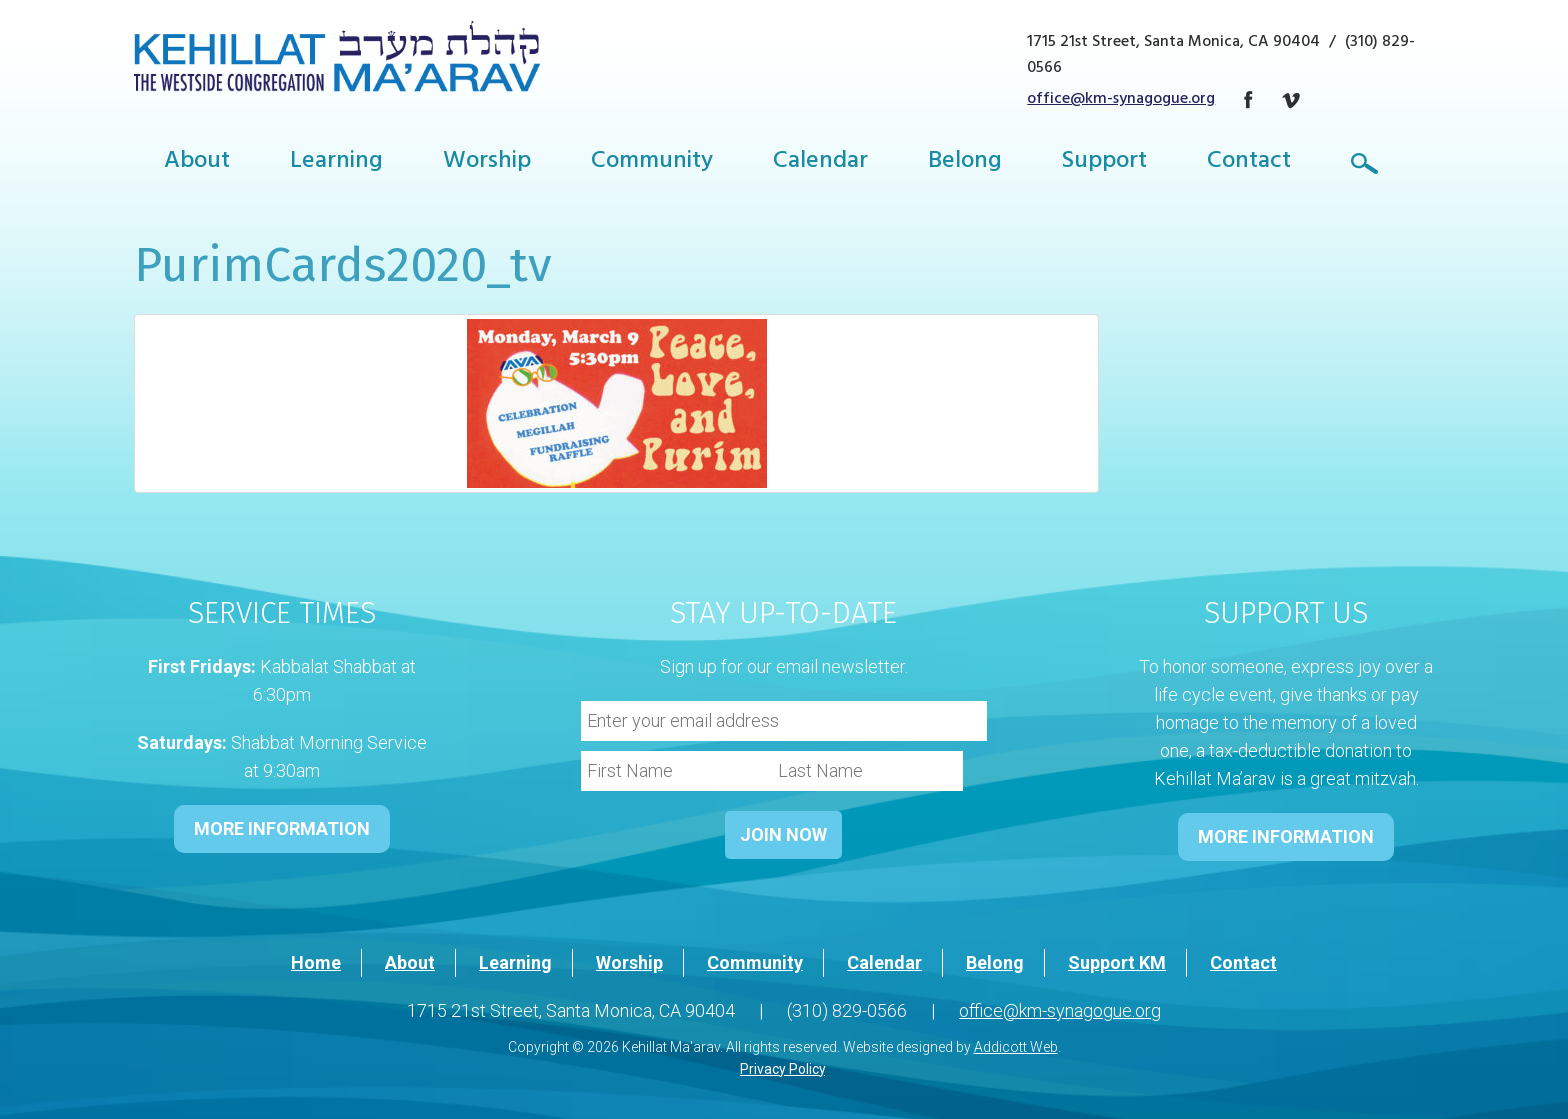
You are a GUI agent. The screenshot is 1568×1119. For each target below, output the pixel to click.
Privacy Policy (782, 1069)
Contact (1249, 163)
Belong (965, 163)
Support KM (1117, 962)
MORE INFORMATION (282, 828)
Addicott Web (1016, 1047)
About (197, 163)
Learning (336, 163)
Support (1104, 163)
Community (652, 163)
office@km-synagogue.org (1121, 100)
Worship (487, 163)
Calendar (820, 163)
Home (316, 962)
